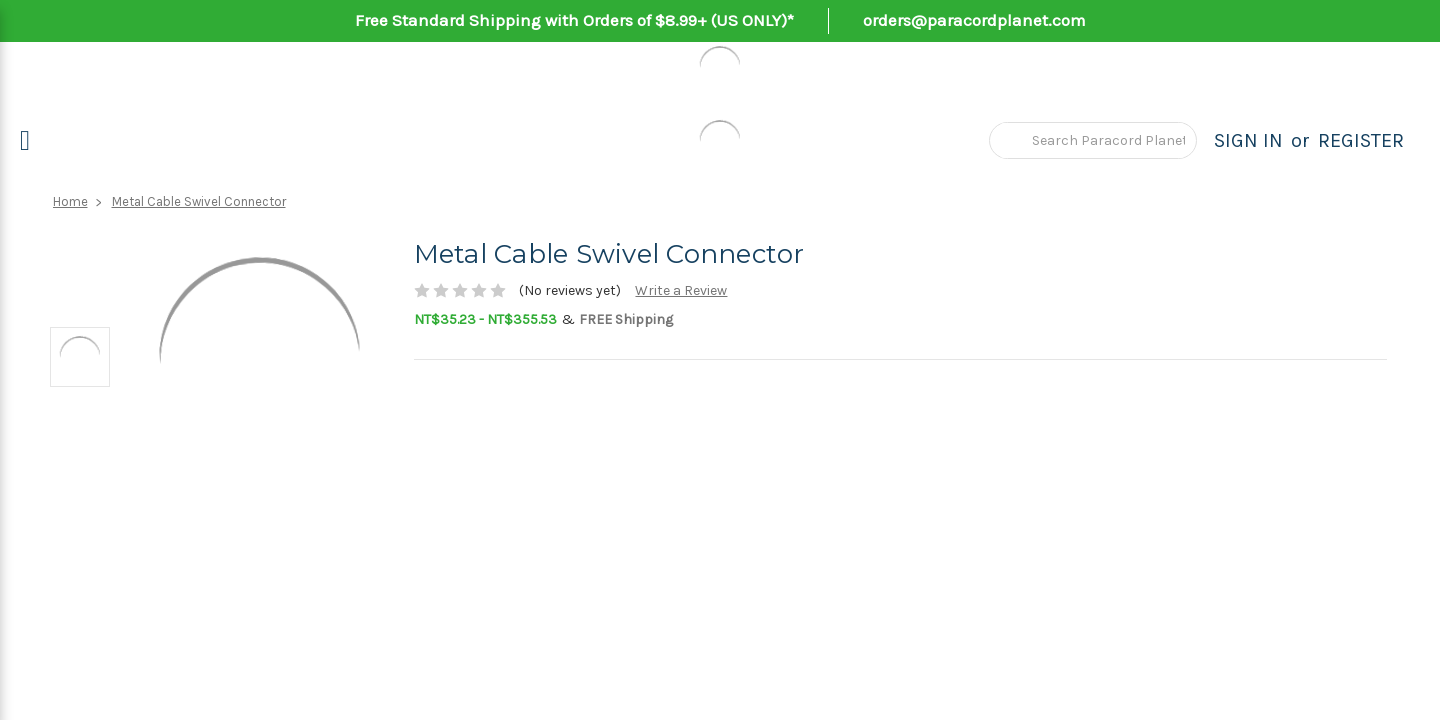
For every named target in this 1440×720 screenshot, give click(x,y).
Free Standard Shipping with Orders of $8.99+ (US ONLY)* (574, 20)
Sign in (1248, 140)
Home (70, 201)
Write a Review (681, 290)
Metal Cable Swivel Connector (199, 201)
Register (1361, 140)
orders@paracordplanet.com (974, 20)
